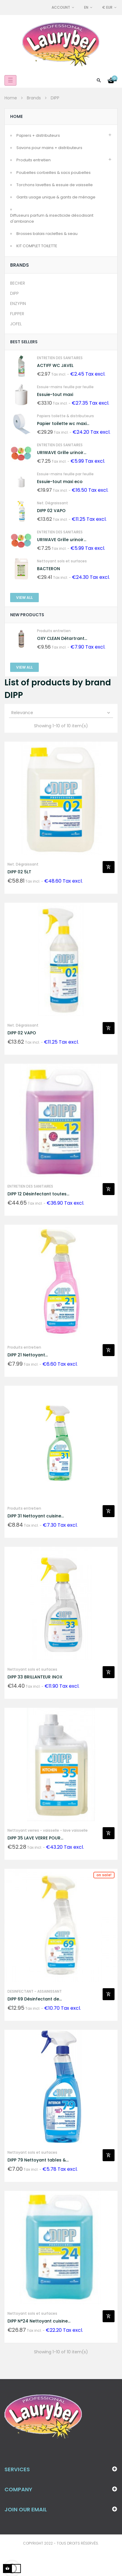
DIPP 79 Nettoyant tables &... (38, 2160)
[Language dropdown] (88, 7)
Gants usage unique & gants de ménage (55, 197)
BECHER (17, 283)
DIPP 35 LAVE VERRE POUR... (35, 1838)
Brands (19, 265)
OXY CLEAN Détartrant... (62, 638)
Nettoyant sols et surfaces (62, 561)
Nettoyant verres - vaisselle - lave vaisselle (47, 1830)
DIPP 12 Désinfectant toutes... (38, 1194)
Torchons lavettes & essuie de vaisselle (54, 185)
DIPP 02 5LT (19, 872)
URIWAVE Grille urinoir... (61, 453)
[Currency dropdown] (110, 7)
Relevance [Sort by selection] (61, 713)
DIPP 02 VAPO (51, 511)
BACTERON (48, 569)
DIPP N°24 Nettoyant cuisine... (38, 2321)
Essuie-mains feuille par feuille (65, 386)
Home (16, 116)
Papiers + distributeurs (38, 135)
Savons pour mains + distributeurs (49, 148)
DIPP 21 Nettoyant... (27, 1355)
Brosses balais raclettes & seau (47, 233)
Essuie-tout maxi (55, 394)
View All (24, 597)
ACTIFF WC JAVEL (55, 365)
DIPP (14, 293)
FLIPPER (17, 314)
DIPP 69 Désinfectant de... (34, 1999)
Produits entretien (33, 160)
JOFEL (16, 324)
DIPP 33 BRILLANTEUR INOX (34, 1677)
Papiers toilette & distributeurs (65, 415)
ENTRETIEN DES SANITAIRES (60, 357)
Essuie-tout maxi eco (60, 482)
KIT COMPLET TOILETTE (36, 246)
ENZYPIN (18, 303)
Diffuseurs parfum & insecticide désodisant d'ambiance (51, 218)
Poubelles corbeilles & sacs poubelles (53, 172)
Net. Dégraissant (52, 503)
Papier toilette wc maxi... (63, 423)
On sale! (104, 1874)
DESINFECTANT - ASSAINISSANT (34, 1991)
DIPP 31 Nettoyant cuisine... (35, 1516)
